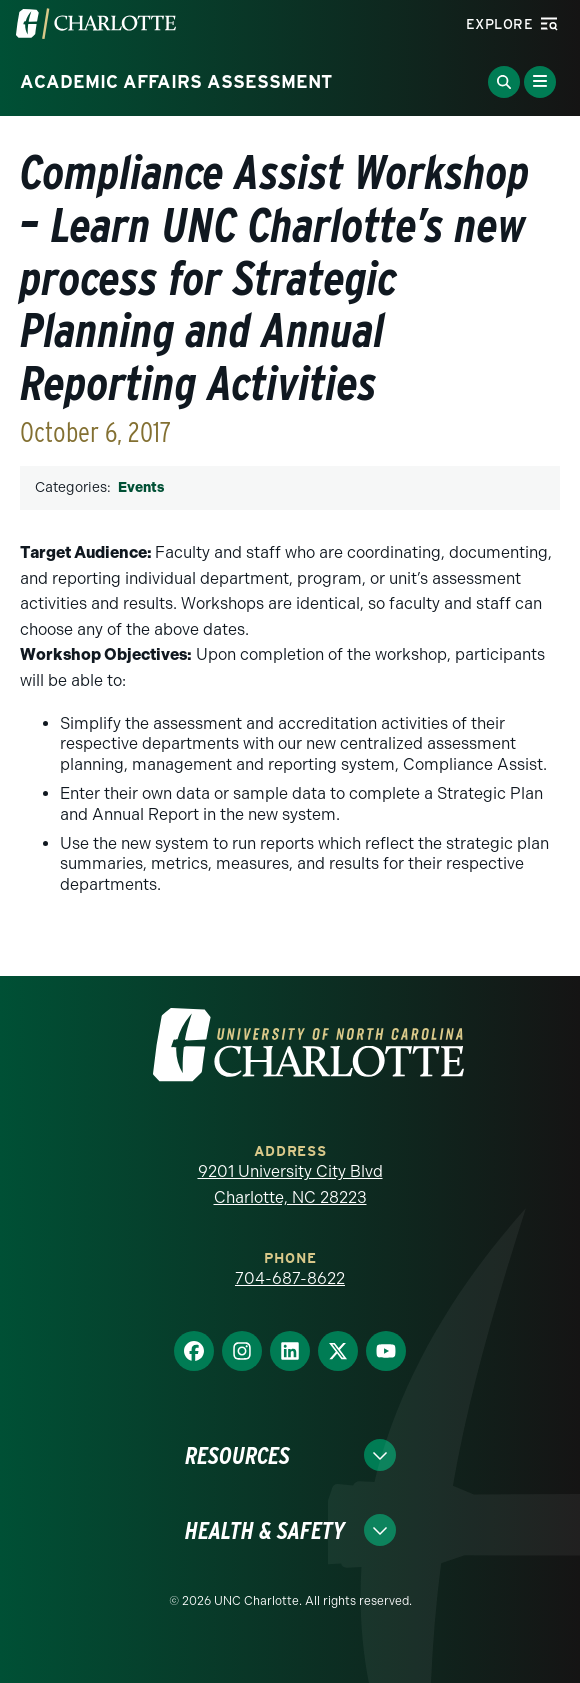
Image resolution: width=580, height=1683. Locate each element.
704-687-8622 (290, 1278)
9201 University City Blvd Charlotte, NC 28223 (290, 1184)
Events (141, 487)
